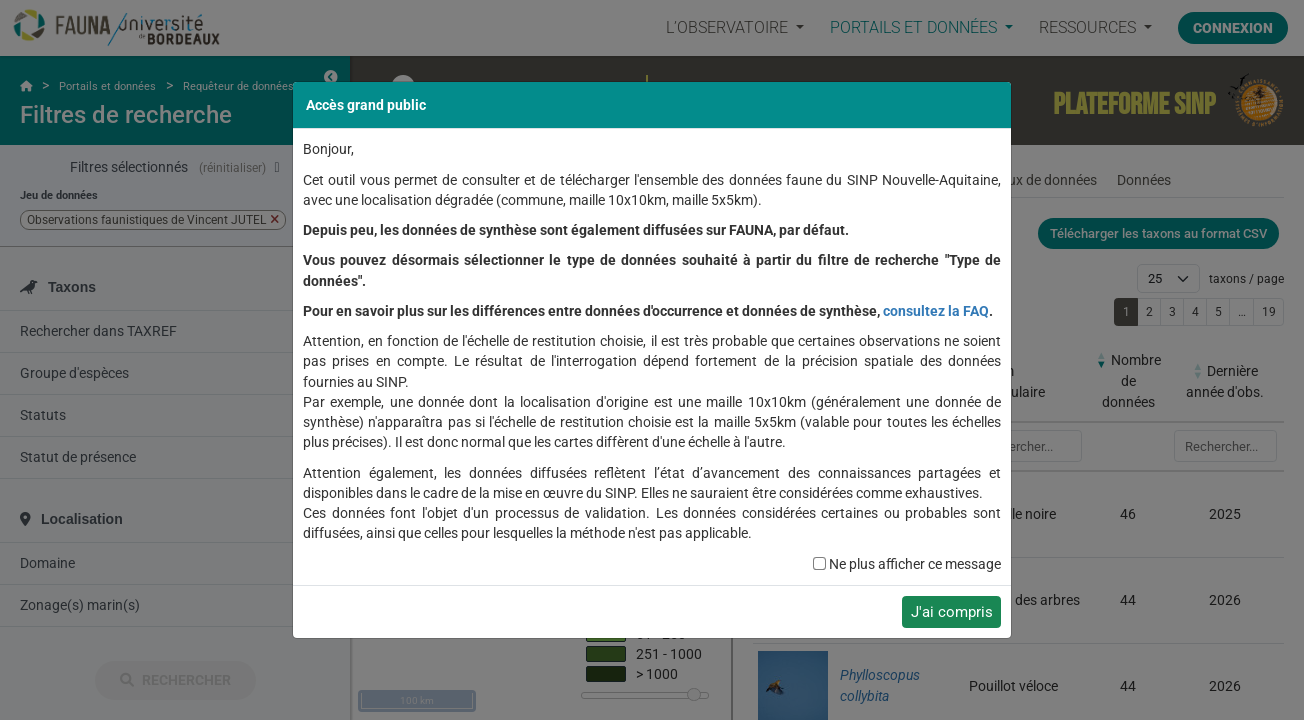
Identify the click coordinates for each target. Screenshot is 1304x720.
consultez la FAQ (936, 311)
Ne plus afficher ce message (915, 564)
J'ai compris (952, 612)
